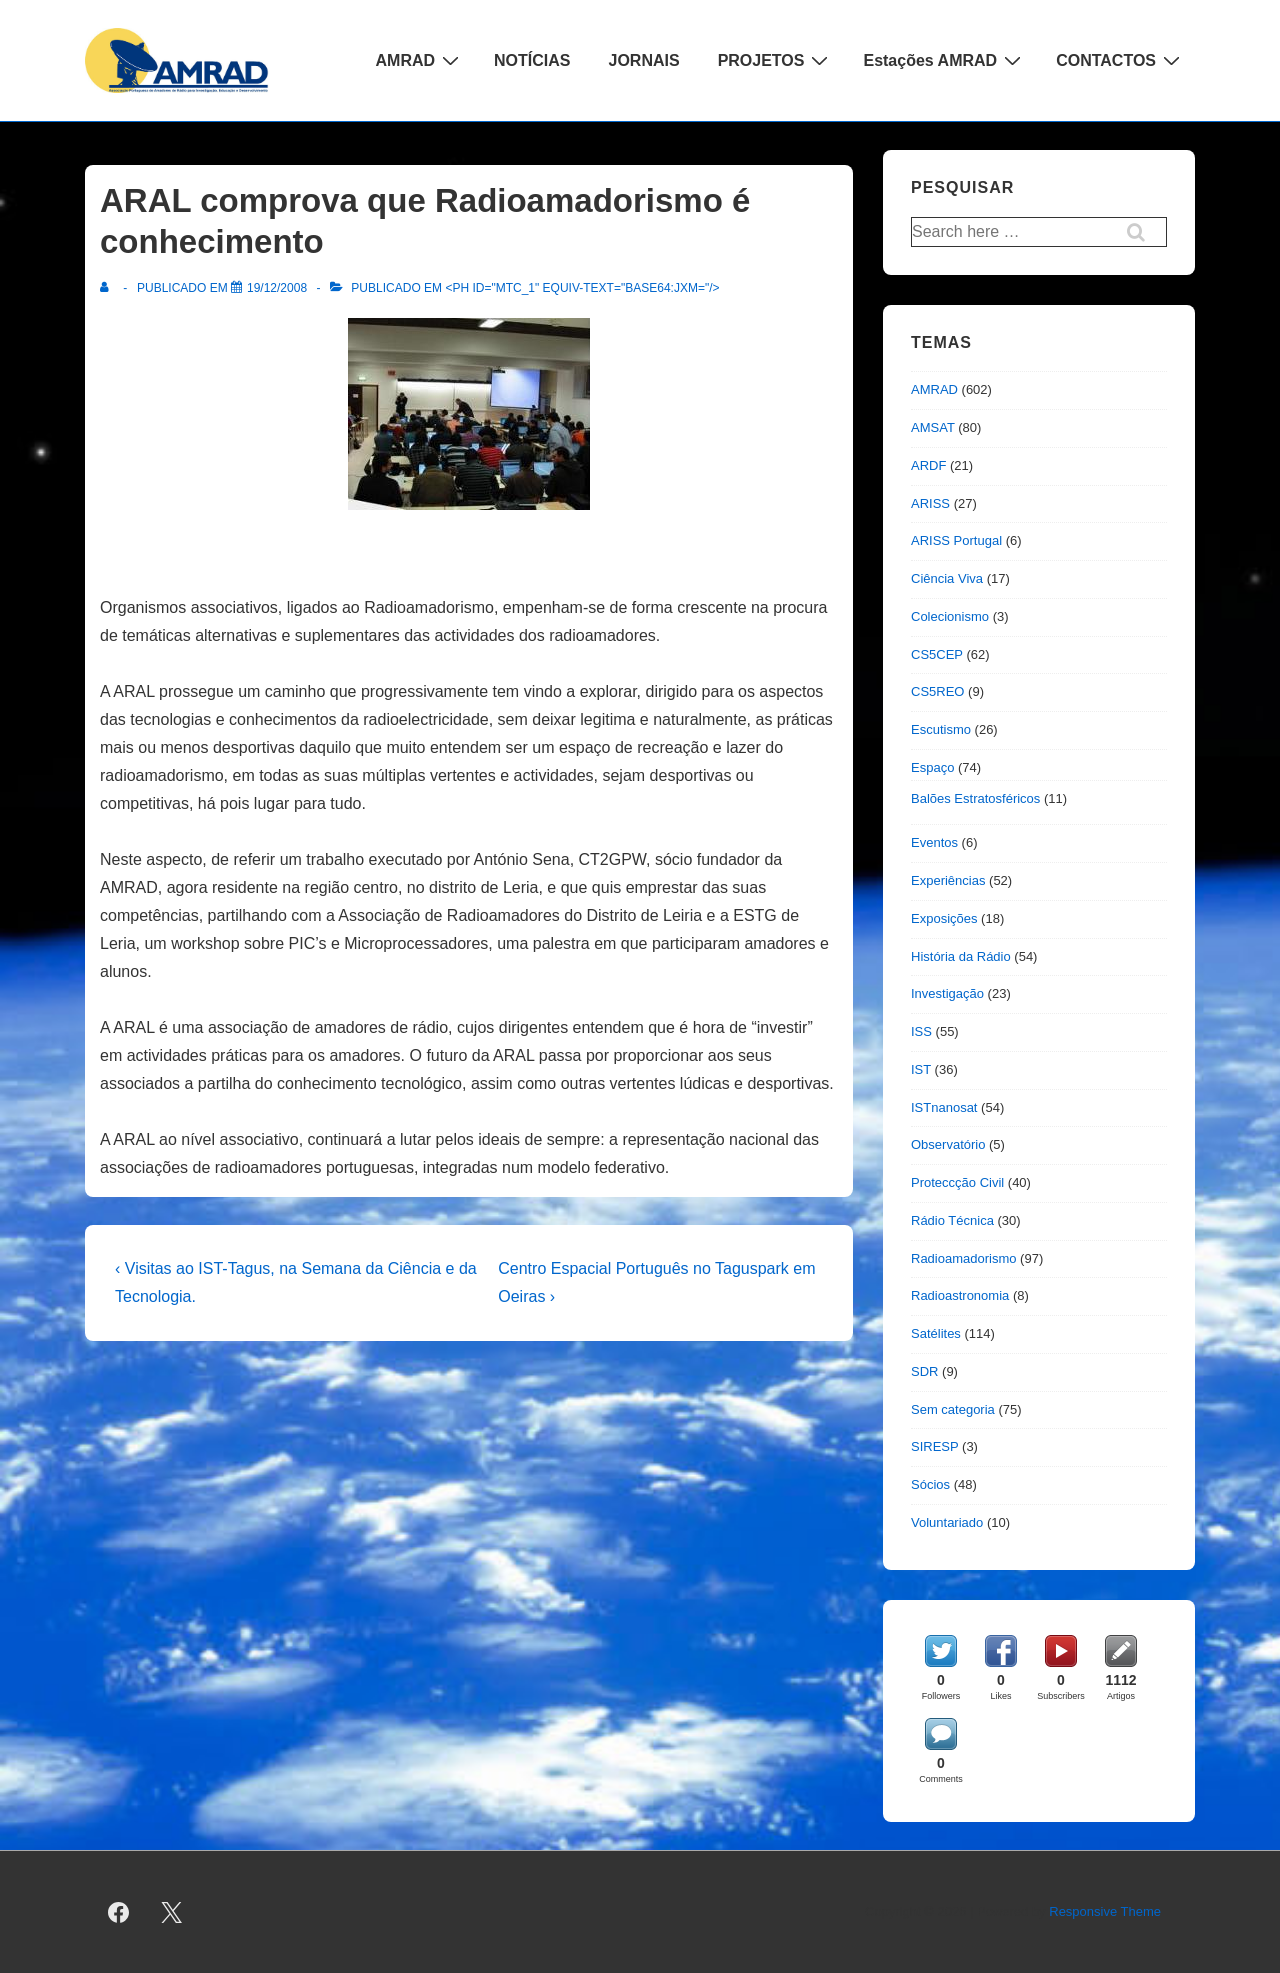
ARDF (928, 465)
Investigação (947, 993)
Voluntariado (947, 1522)
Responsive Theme (1105, 1911)
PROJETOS (776, 60)
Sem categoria (953, 1409)
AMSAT (933, 427)
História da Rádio (961, 956)
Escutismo (941, 729)
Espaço (932, 767)
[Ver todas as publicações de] (108, 288)
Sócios (930, 1484)
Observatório (948, 1144)
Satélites (936, 1333)
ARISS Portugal (956, 540)
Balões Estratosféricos (975, 798)
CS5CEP (937, 654)
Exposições (944, 918)
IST (921, 1069)
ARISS (930, 503)
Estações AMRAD (944, 60)
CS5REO (937, 691)
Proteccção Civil (957, 1182)
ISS (921, 1031)
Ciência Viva (947, 578)
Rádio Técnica (952, 1220)
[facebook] (119, 1912)
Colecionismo (950, 616)
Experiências (948, 880)
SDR (924, 1371)
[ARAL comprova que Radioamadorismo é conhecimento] (277, 288)
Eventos (934, 842)
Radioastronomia (960, 1295)
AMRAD (420, 60)
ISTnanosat (944, 1107)
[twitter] (172, 1912)
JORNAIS (644, 60)
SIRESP (934, 1446)
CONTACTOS (1120, 60)
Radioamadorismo (964, 1258)
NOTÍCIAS (532, 60)
